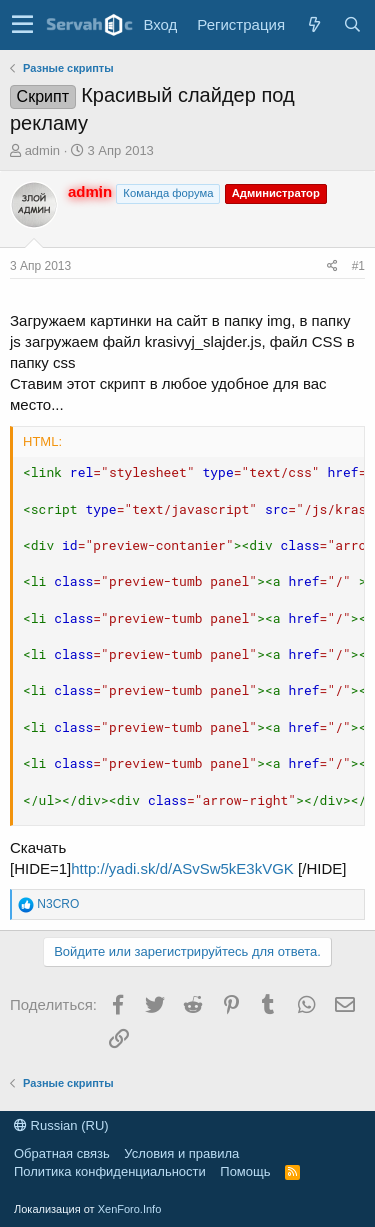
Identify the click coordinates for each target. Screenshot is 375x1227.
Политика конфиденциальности (110, 1171)
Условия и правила (181, 1153)
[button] (22, 25)
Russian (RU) (61, 1125)
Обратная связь (62, 1153)
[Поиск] (352, 24)
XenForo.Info (130, 1209)
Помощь (245, 1171)
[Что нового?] (314, 24)
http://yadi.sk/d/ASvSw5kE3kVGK (182, 868)
